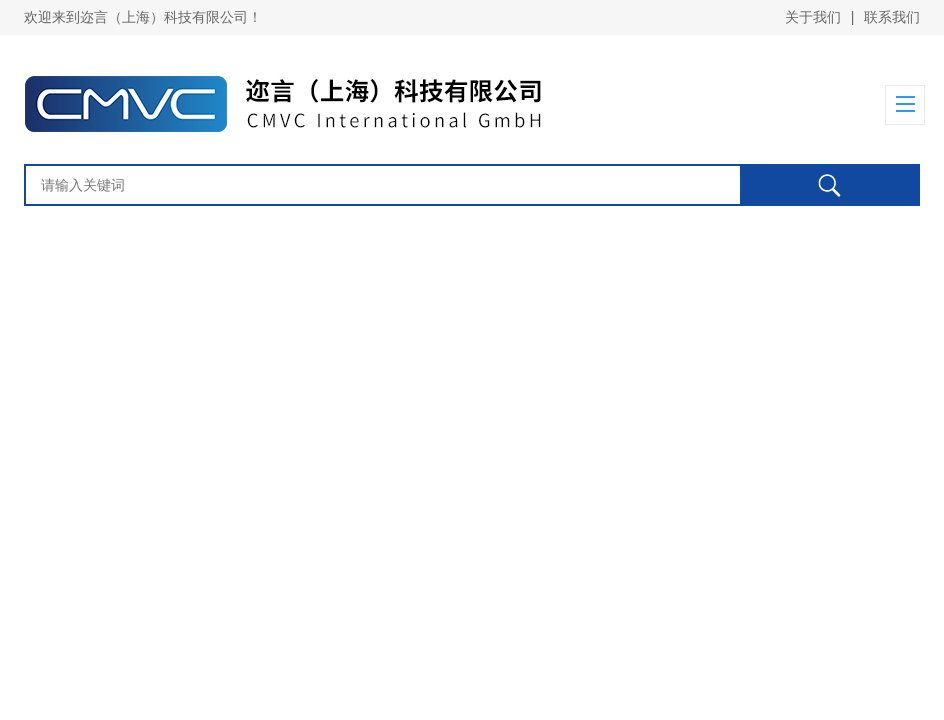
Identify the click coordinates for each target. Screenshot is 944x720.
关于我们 (813, 17)
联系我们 (892, 17)
